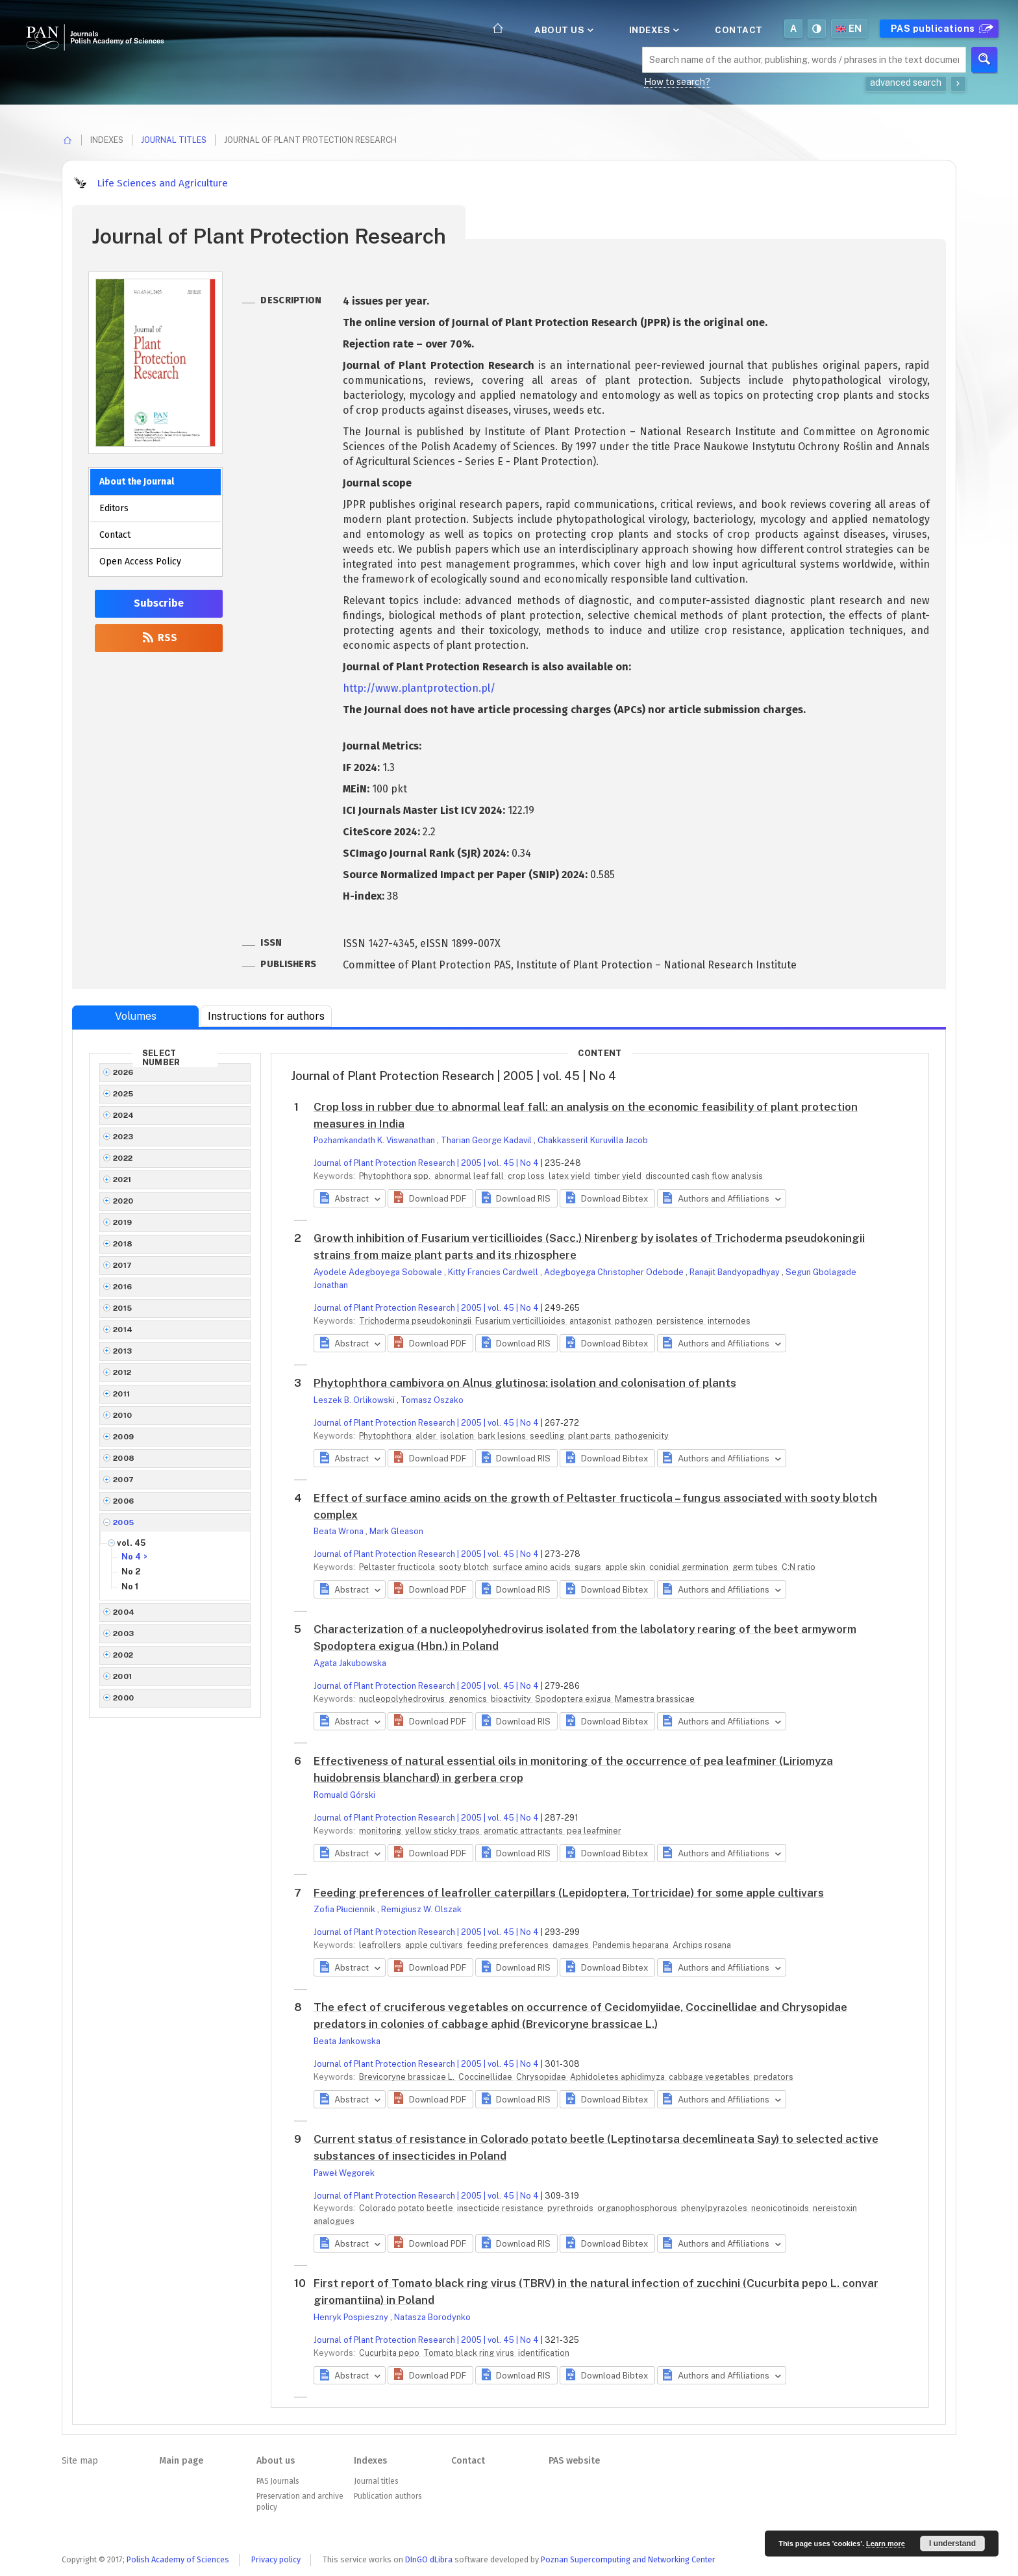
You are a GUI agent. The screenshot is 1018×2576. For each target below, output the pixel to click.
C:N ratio (798, 1567)
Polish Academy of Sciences (178, 2559)
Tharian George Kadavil (487, 1140)
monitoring (381, 1831)
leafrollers (381, 1945)
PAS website (574, 2460)
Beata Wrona (340, 1531)
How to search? (677, 82)
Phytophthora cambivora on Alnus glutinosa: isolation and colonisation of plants (525, 1382)
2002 (123, 1655)
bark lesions (503, 1436)
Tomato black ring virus (469, 2353)
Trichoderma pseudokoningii (416, 1321)
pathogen (634, 1321)
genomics (469, 1699)
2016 (122, 1286)
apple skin (626, 1567)
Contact (739, 30)
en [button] (849, 28)
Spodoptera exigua (574, 1699)
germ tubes (756, 1567)
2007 (123, 1479)
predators (773, 2077)
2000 (123, 1697)
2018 (123, 1243)
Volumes (135, 1016)
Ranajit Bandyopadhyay (735, 1272)
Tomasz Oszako (432, 1400)
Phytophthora (386, 1436)
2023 (123, 1136)
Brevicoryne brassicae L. (407, 2077)
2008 (124, 1458)
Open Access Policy (140, 561)
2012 (122, 1372)
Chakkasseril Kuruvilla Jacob (593, 1140)
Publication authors (387, 2496)
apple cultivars (435, 1945)
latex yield (570, 1176)
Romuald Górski (344, 1795)
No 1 (129, 1586)
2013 (122, 1351)
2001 (122, 1676)
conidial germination (689, 1567)
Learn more (885, 2543)
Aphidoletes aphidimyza (618, 2077)
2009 (123, 1436)
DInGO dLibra (429, 2559)
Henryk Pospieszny (352, 2317)
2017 (122, 1265)
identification (543, 2353)
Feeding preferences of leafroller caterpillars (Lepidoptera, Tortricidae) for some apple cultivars (569, 1892)
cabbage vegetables (710, 2077)
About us (562, 30)
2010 (122, 1415)
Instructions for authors (266, 1016)
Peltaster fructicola (398, 1567)
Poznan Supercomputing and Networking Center (628, 2559)
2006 (123, 1501)
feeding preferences (509, 1945)
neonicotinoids (781, 2208)
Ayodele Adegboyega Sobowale (379, 1272)
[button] (430, 1198)
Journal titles (173, 140)
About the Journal (136, 481)
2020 (123, 1201)
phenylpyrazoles (715, 2208)
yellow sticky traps (443, 1831)
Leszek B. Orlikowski (355, 1400)
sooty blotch (465, 1567)
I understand (952, 2543)
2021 (122, 1179)
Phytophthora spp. (395, 1176)
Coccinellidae (486, 2077)
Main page (181, 2460)
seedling (548, 1436)
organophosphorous (638, 2208)
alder (427, 1436)
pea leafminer (594, 1831)
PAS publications (940, 28)
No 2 (130, 1571)
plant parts (590, 1436)
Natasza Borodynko (432, 2317)
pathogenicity (642, 1436)
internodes (729, 1321)
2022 (123, 1158)
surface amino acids (533, 1567)
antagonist (591, 1321)
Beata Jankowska (347, 2041)
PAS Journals (277, 2481)
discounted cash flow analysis (704, 1176)
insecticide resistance (501, 2208)
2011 (121, 1393)
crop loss (527, 1176)
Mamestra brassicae (655, 1699)
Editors (114, 508)
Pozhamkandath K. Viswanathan (375, 1140)
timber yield (618, 1176)
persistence (681, 1321)
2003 (123, 1633)
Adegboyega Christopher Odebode (615, 1272)
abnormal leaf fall (470, 1176)
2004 (124, 1612)
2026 (123, 1072)
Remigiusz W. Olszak (421, 1909)
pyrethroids (571, 2208)
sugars (589, 1567)
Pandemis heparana (632, 1945)
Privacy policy (276, 2559)
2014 (123, 1329)
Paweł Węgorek (344, 2173)
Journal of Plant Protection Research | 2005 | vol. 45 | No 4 (426, 1163)
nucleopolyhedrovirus (403, 1699)
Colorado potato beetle (407, 2208)
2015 (122, 1308)
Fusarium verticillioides (521, 1321)
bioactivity (512, 1699)
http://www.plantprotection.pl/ (419, 688)
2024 (123, 1115)
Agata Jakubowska (350, 1663)
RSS (158, 637)
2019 (122, 1222)
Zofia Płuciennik (345, 1909)
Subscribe (159, 603)
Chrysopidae (542, 2077)
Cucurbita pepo (390, 2353)
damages (571, 1945)
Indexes (653, 30)
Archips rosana (702, 1945)
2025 (123, 1093)
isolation (458, 1436)
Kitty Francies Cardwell (494, 1272)
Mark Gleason (396, 1531)
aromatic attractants (524, 1831)
